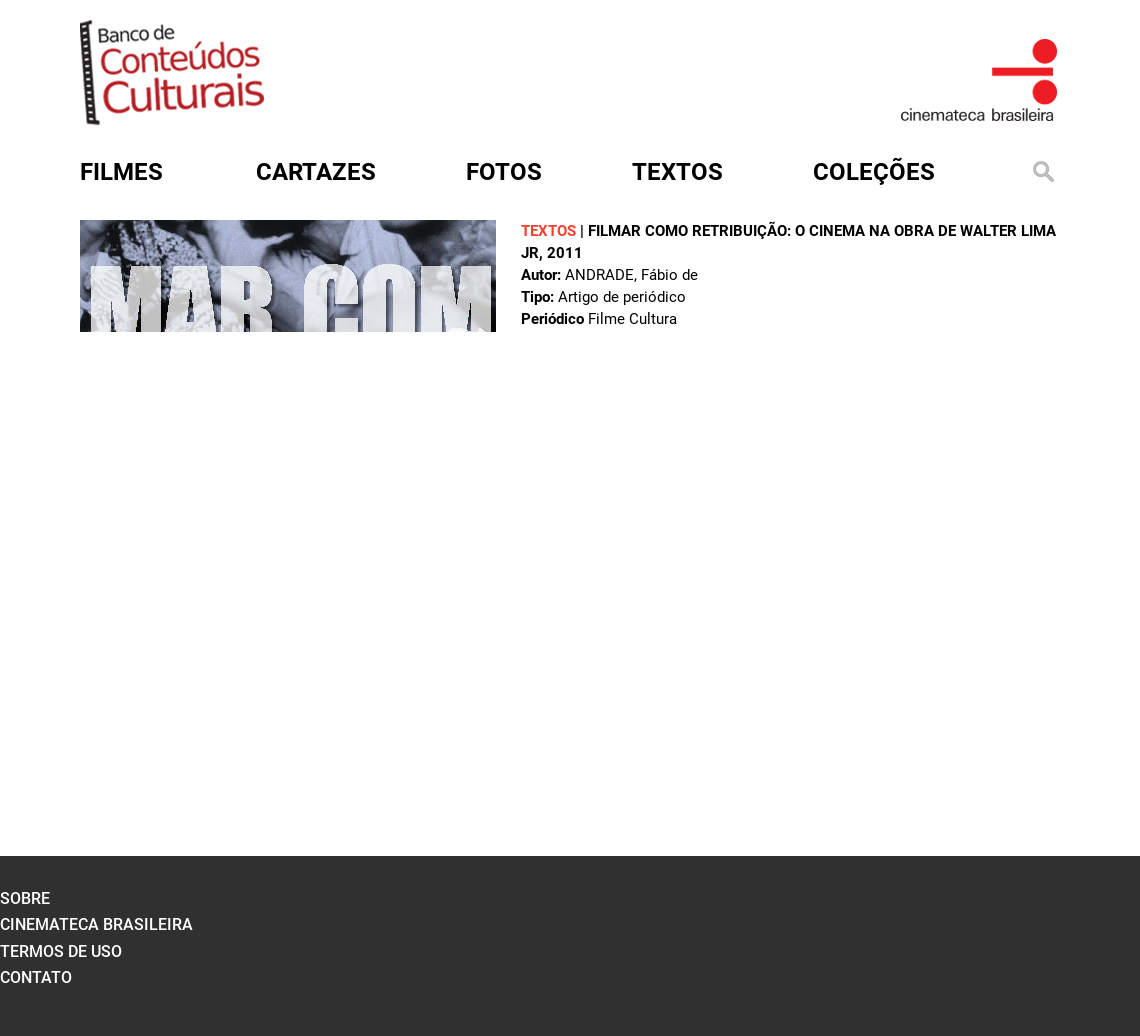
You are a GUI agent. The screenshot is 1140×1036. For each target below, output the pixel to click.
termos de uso (61, 951)
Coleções (874, 172)
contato (36, 977)
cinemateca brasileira (96, 924)
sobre (25, 898)
